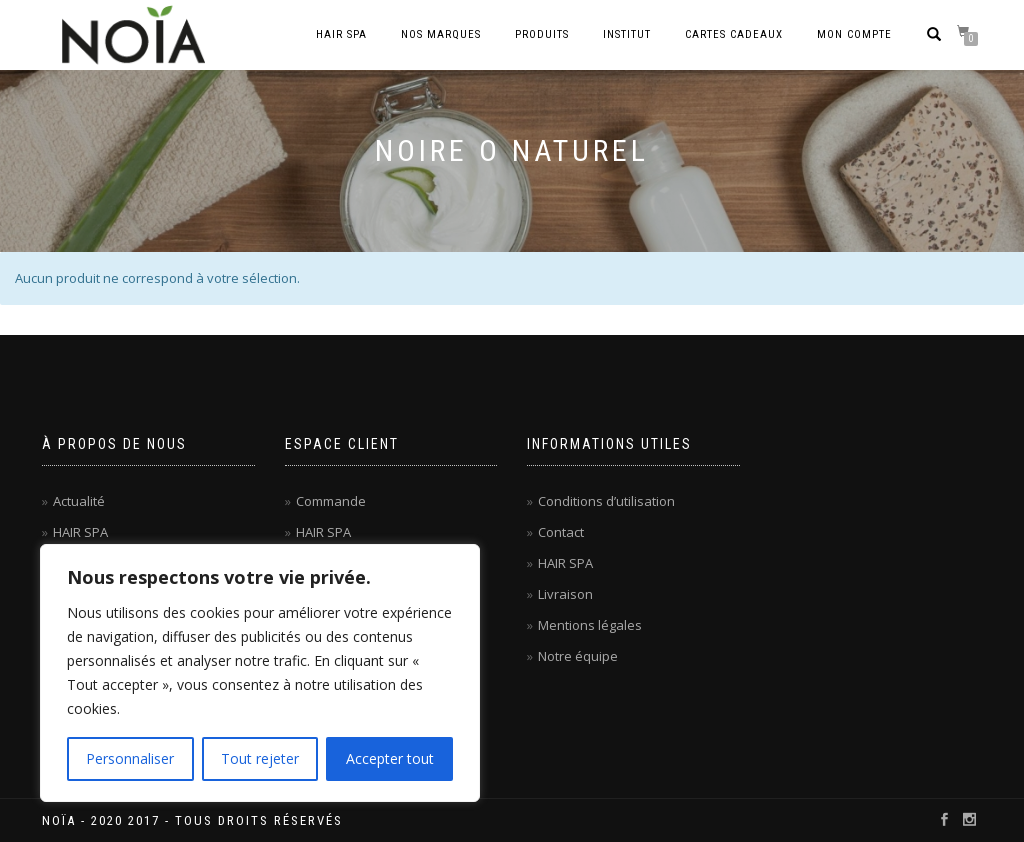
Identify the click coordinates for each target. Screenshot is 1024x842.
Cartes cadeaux (734, 34)
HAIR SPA (80, 532)
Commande (331, 501)
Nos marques (441, 34)
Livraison (565, 594)
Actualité (79, 501)
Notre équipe (578, 656)
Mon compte (854, 34)
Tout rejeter (260, 758)
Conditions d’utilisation (606, 501)
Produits (542, 34)
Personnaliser (130, 758)
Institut (627, 34)
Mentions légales (590, 625)
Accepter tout (390, 758)
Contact (561, 532)
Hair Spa (341, 34)
